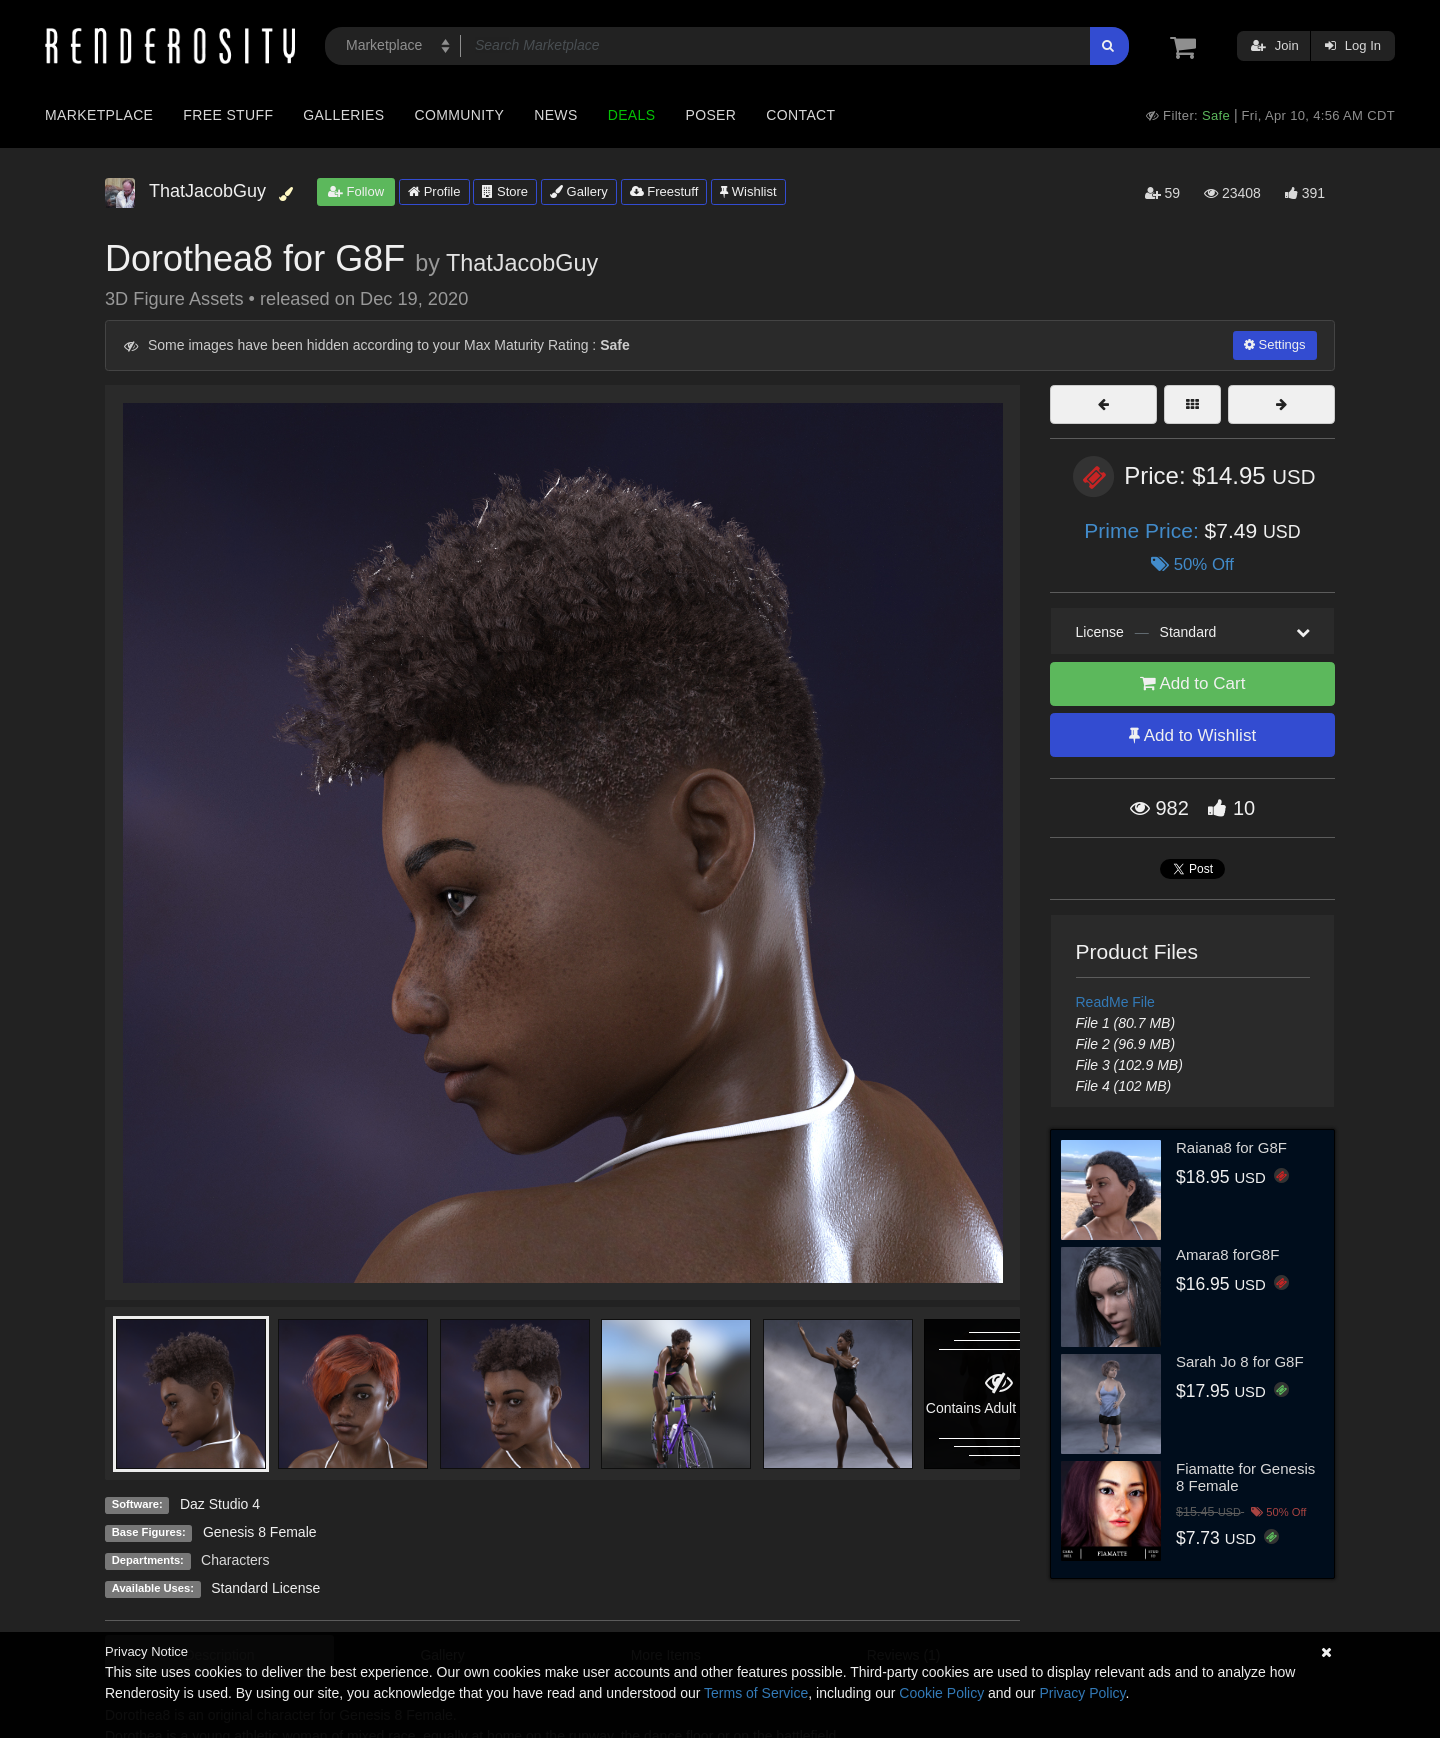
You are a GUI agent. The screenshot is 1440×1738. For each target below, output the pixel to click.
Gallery (579, 191)
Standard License (265, 1588)
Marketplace (99, 115)
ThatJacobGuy (522, 263)
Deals (632, 115)
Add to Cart (1193, 683)
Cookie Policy (941, 1693)
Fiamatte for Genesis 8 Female (1245, 1477)
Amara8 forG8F (1227, 1254)
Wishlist (748, 191)
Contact (800, 115)
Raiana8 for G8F (1231, 1147)
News (555, 115)
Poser (710, 115)
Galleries (343, 115)
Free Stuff (228, 115)
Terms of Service (756, 1693)
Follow (356, 191)
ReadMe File (1115, 1002)
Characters (235, 1560)
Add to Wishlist (1192, 735)
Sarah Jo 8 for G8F (1240, 1361)
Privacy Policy (1082, 1693)
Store (505, 191)
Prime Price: (1144, 530)
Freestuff (664, 191)
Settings (1275, 344)
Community (460, 115)
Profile (434, 191)
